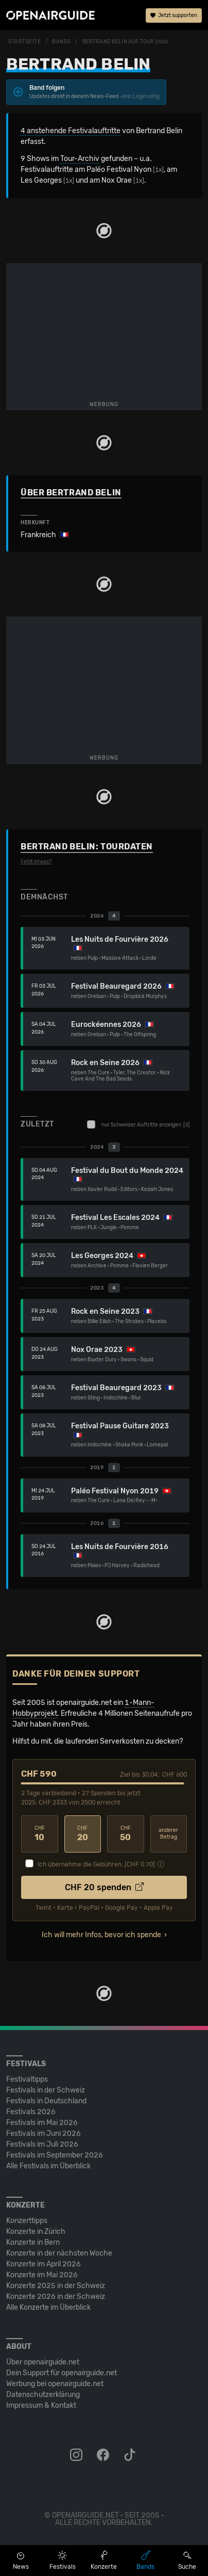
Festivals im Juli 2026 (42, 2144)
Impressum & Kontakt (41, 2405)
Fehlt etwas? (36, 861)
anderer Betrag (168, 1833)
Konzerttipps (26, 2220)
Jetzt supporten (173, 15)
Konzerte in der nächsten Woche (59, 2253)
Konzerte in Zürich (35, 2231)
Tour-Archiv (79, 158)
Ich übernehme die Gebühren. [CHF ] (96, 1864)
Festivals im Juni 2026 (43, 2133)
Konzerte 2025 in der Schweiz (55, 2285)
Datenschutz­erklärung (43, 2394)
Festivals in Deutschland (46, 2101)
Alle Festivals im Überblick (48, 2166)
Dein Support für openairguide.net (61, 2373)
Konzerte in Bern (33, 2242)
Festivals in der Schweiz (45, 2090)
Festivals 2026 (31, 2111)
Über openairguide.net (42, 2362)
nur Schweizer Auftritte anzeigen (138, 1124)
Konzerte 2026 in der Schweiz (55, 2296)
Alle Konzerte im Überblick (48, 2307)
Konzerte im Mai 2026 (42, 2275)
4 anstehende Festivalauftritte (70, 130)
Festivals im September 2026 (54, 2155)
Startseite (24, 42)
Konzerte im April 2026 (43, 2264)
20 (83, 1833)
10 (40, 1833)
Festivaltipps (27, 2079)
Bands (61, 42)
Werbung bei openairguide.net (54, 2383)
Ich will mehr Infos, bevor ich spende (101, 1934)
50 (126, 1833)
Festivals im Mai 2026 (42, 2122)
